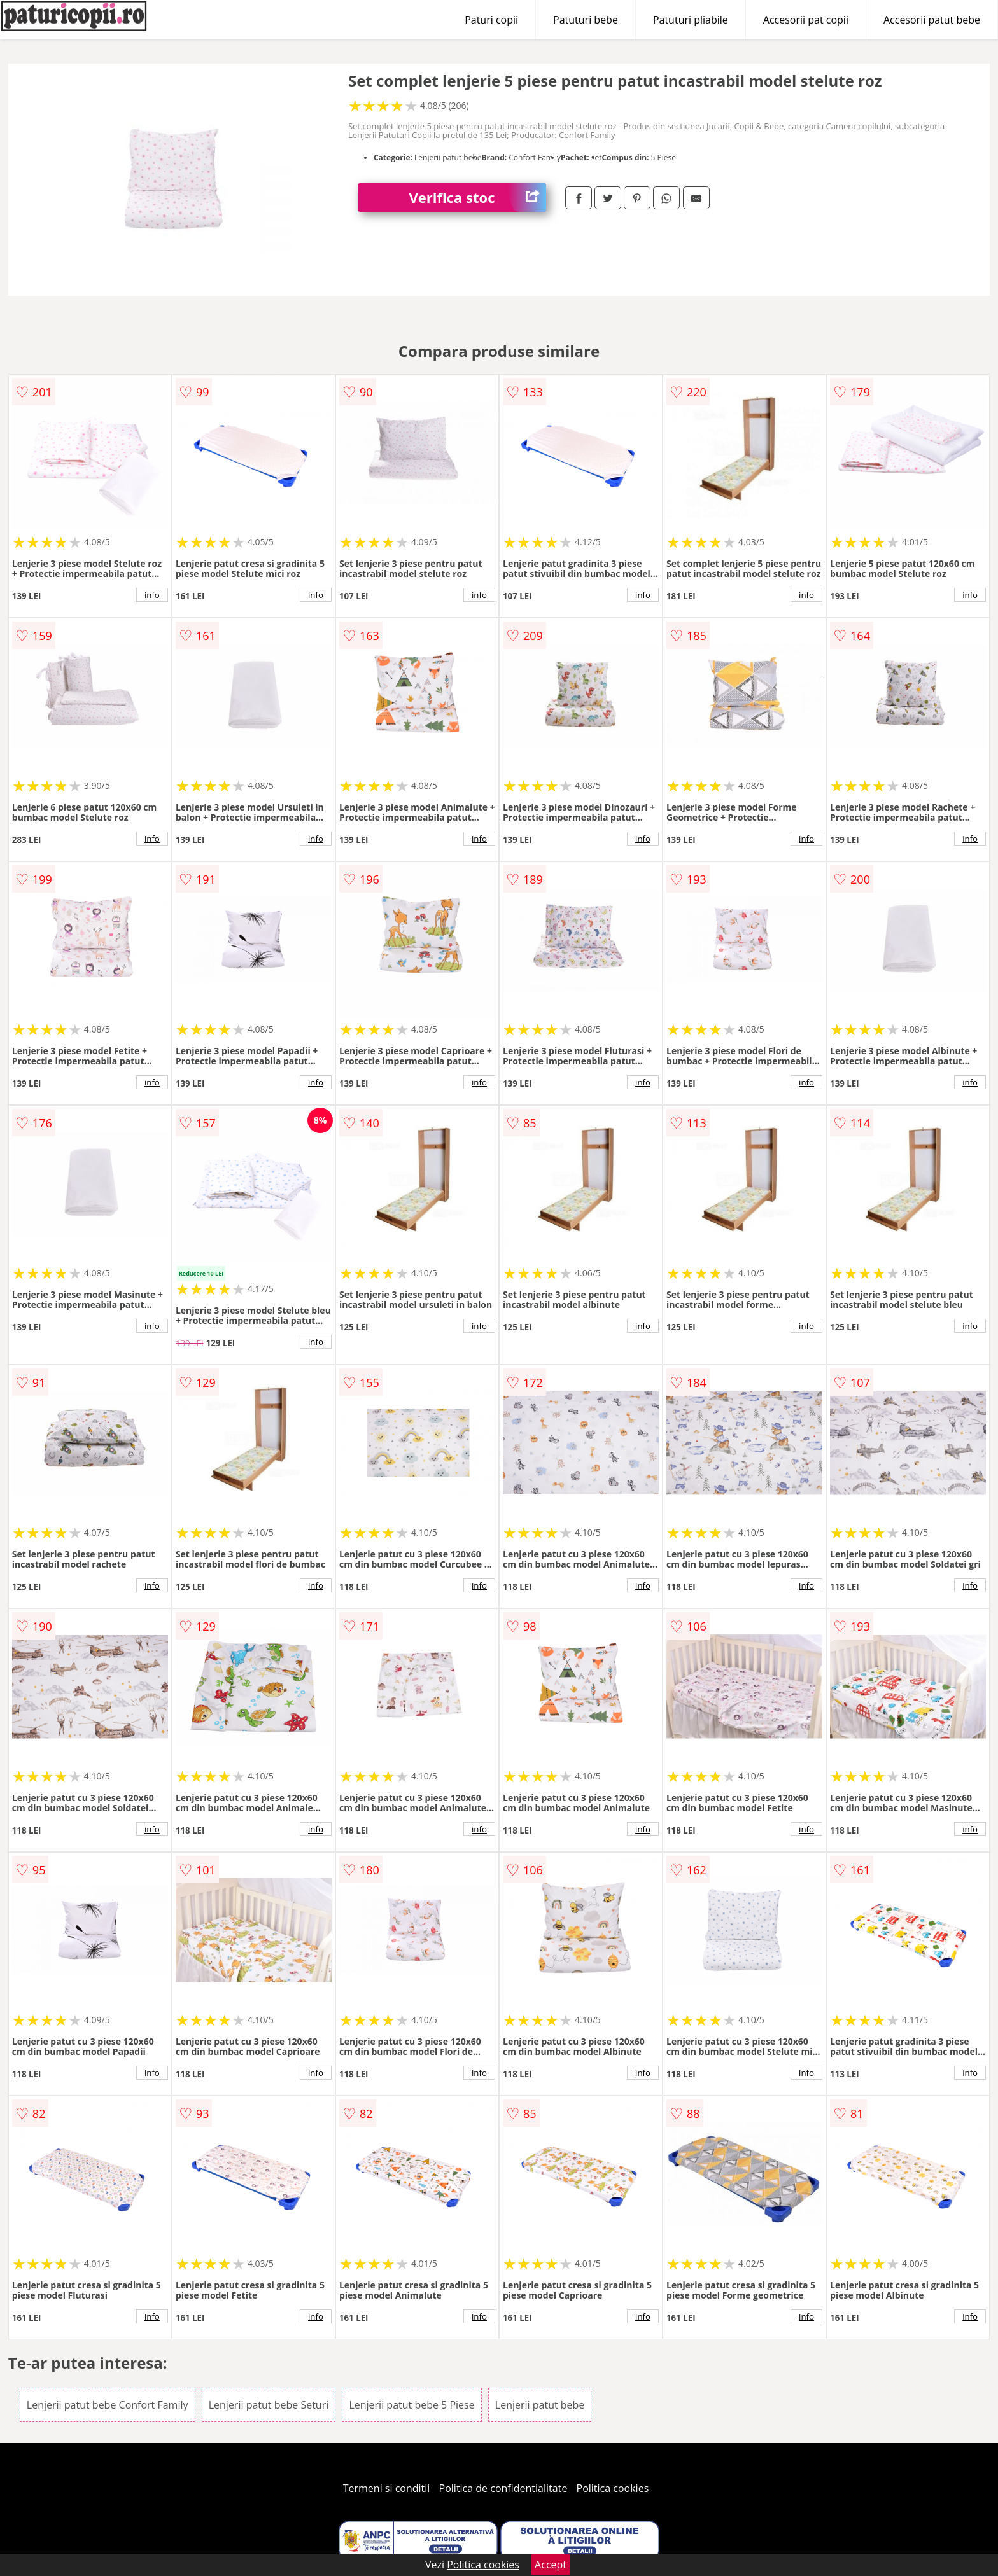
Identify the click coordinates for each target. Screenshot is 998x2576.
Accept (550, 2565)
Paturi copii (491, 20)
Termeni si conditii (386, 2488)
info (152, 595)
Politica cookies (613, 2488)
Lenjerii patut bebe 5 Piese (411, 2405)
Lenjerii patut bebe (540, 2405)
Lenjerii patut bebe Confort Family (107, 2405)
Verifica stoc (477, 197)
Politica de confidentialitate (503, 2488)
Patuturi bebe (585, 20)
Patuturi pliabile (690, 20)
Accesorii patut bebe (931, 20)
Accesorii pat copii (805, 20)
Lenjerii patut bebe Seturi (269, 2405)
